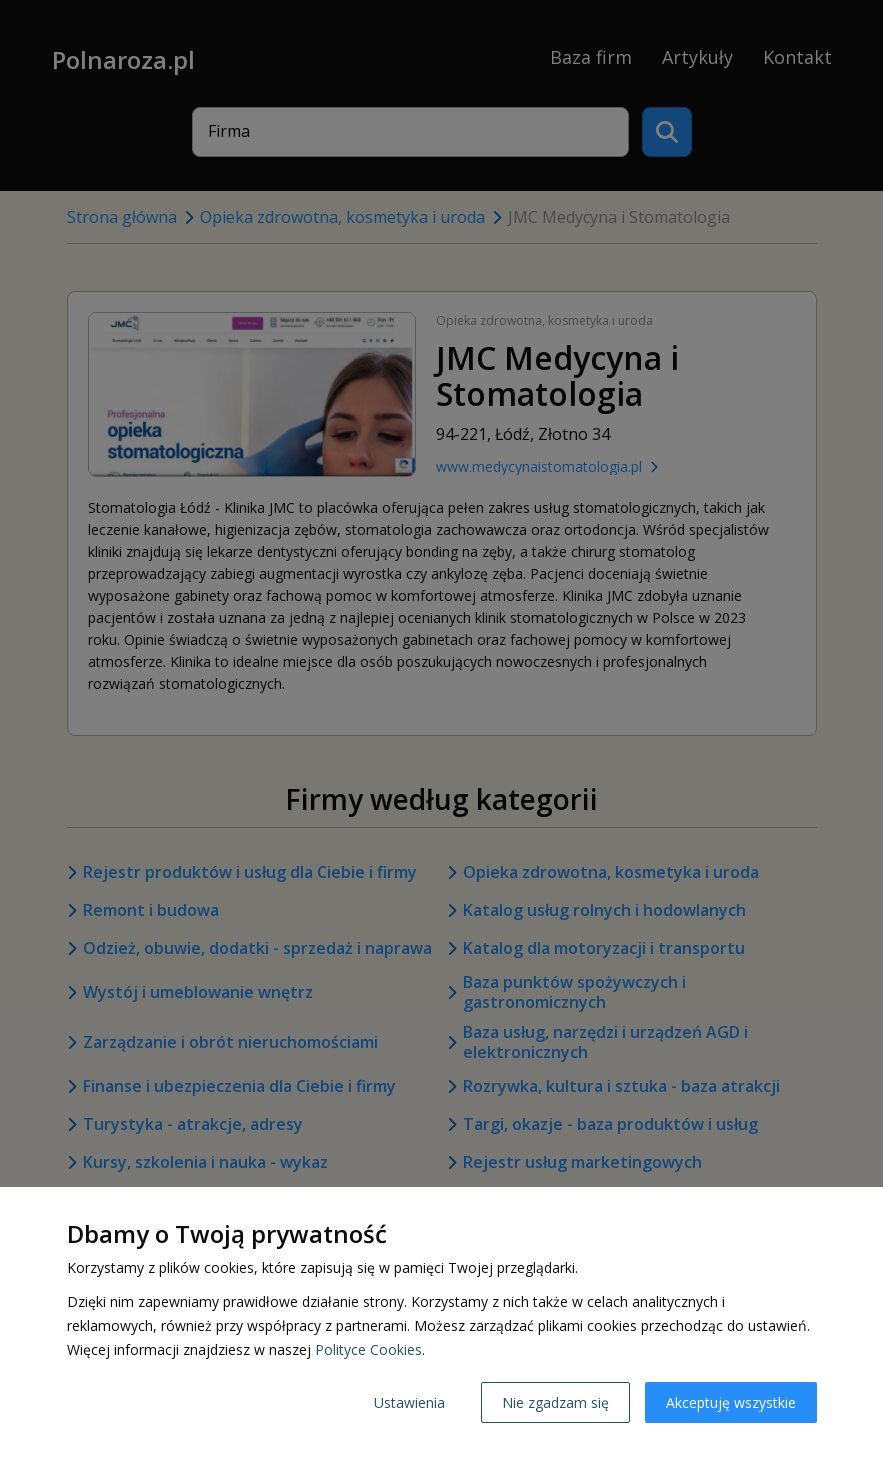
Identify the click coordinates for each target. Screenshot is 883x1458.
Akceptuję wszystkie (731, 1402)
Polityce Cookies (368, 1349)
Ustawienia (409, 1402)
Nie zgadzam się (555, 1402)
